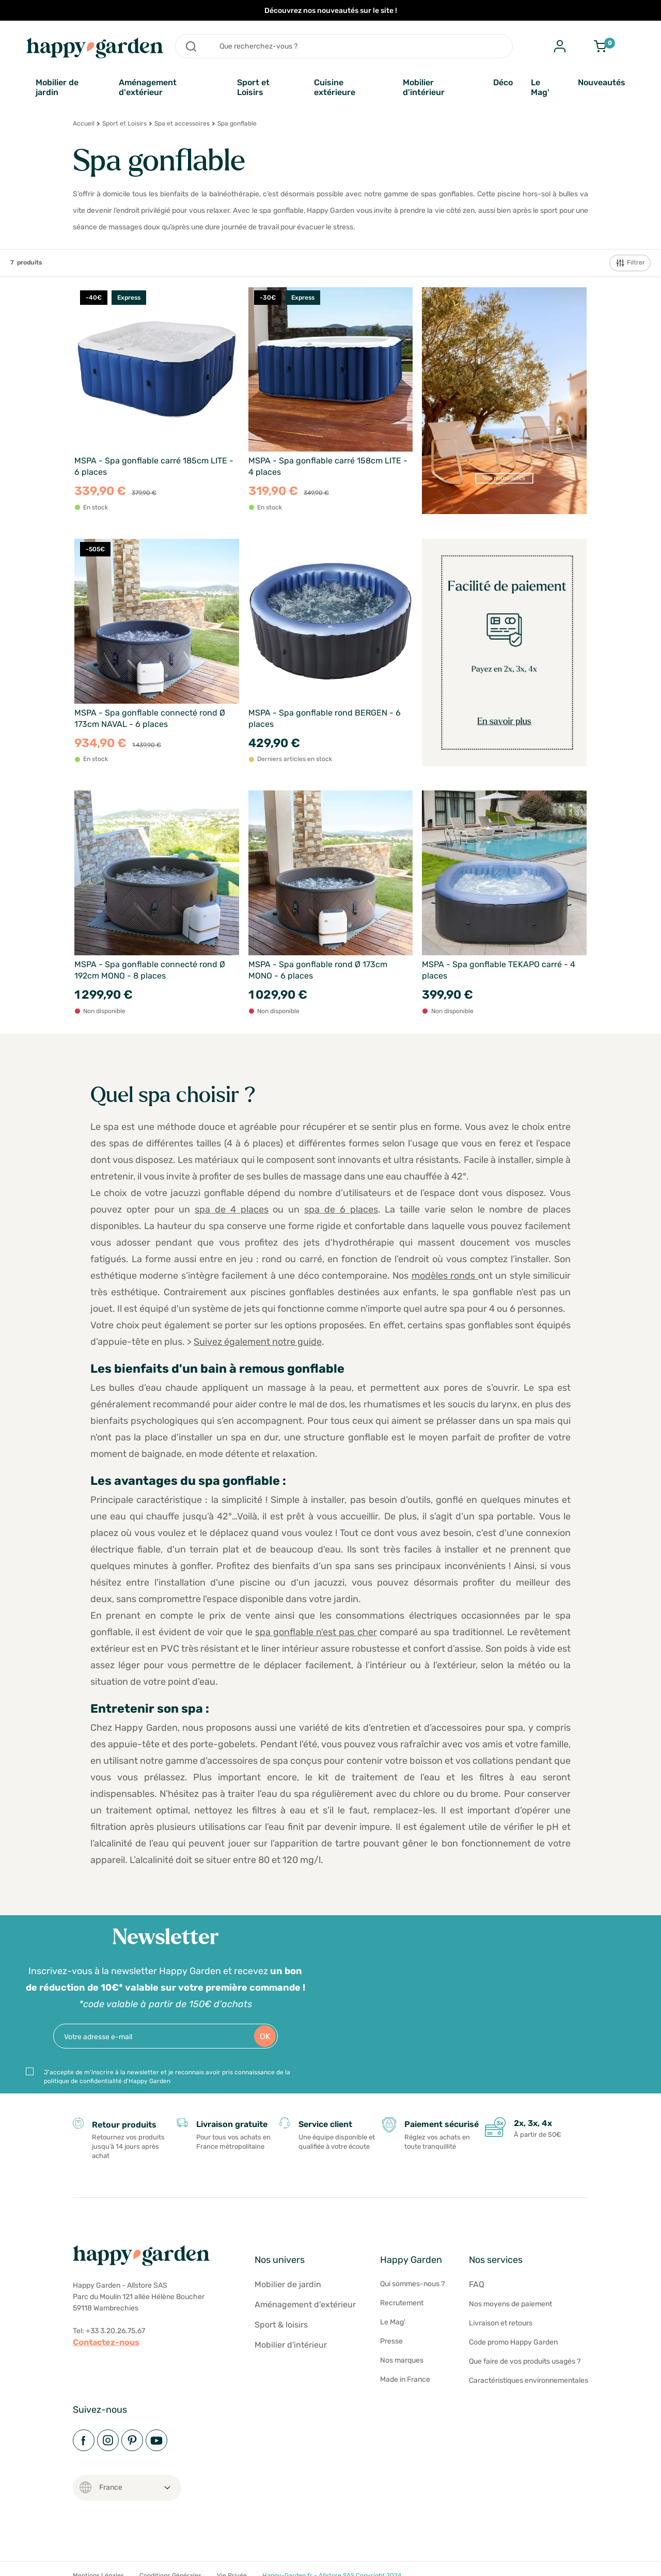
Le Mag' (540, 87)
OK (265, 2036)
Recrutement (401, 2303)
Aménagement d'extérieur (148, 87)
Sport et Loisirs (253, 87)
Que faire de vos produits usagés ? (524, 2361)
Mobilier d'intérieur (424, 87)
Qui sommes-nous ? (412, 2283)
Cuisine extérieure (334, 87)
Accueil (84, 123)
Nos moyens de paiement (510, 2304)
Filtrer (630, 263)
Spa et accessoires (182, 123)
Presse (391, 2341)
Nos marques (401, 2360)
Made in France (405, 2379)
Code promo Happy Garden (513, 2342)
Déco (503, 82)
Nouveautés (601, 82)
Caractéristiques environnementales (528, 2380)
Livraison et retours (500, 2323)
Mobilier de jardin (57, 87)
